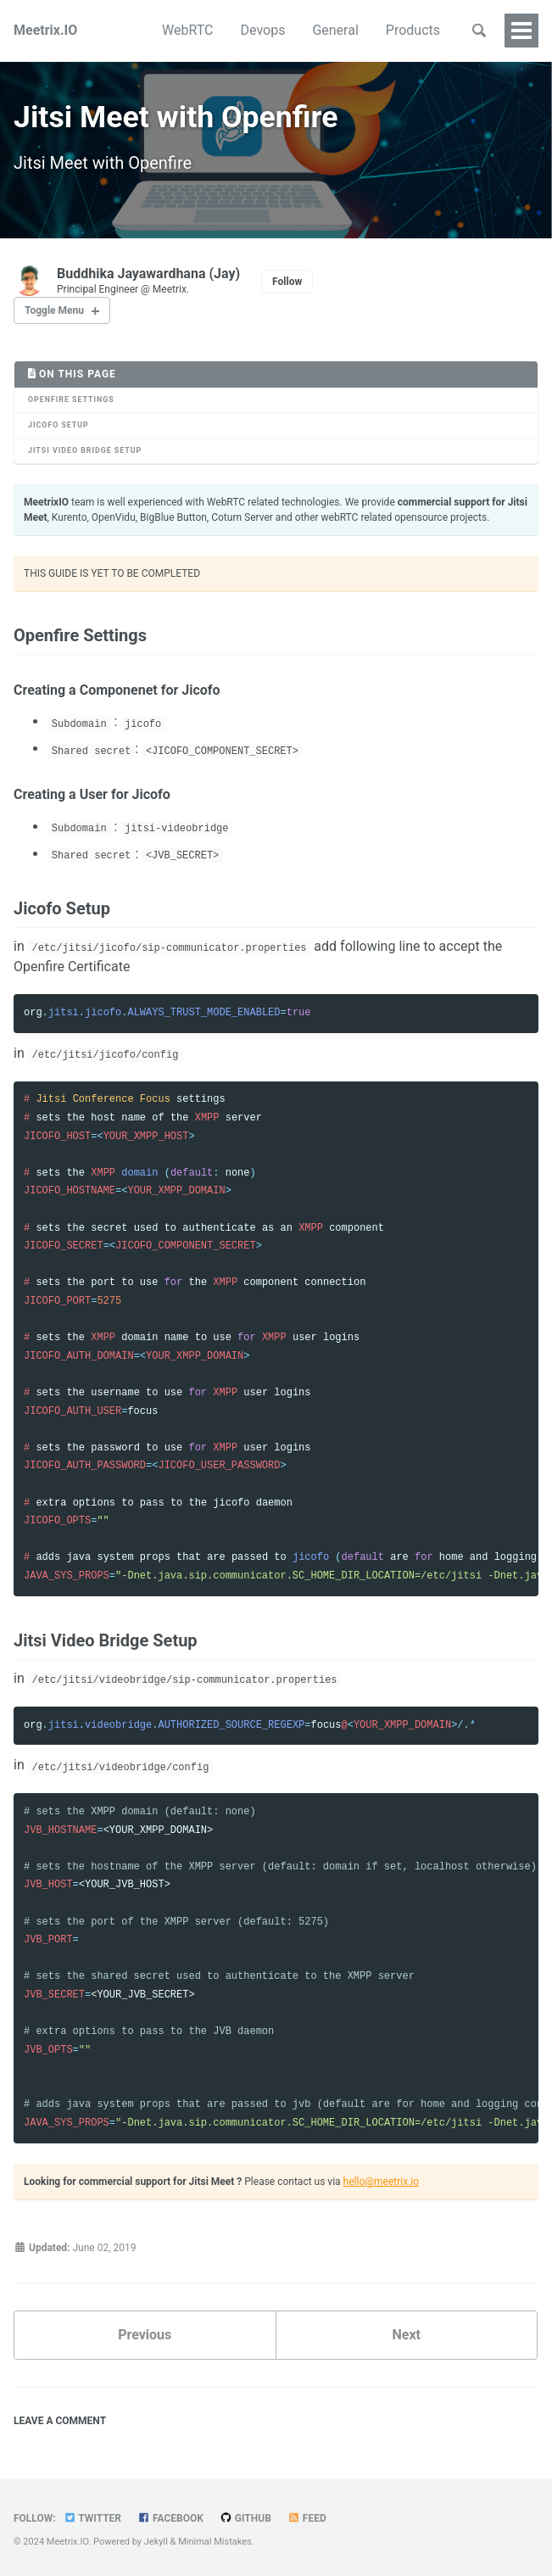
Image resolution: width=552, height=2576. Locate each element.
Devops (263, 30)
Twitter (92, 2518)
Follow (287, 284)
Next (407, 2337)
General (335, 30)
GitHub (245, 2518)
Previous (144, 2337)
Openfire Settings (71, 402)
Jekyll (156, 2541)
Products (413, 30)
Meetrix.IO (45, 30)
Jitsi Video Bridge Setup (85, 453)
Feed (306, 2518)
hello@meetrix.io (381, 2184)
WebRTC (187, 30)
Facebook (170, 2518)
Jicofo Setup (58, 427)
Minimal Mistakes (215, 2541)
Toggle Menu (54, 313)
